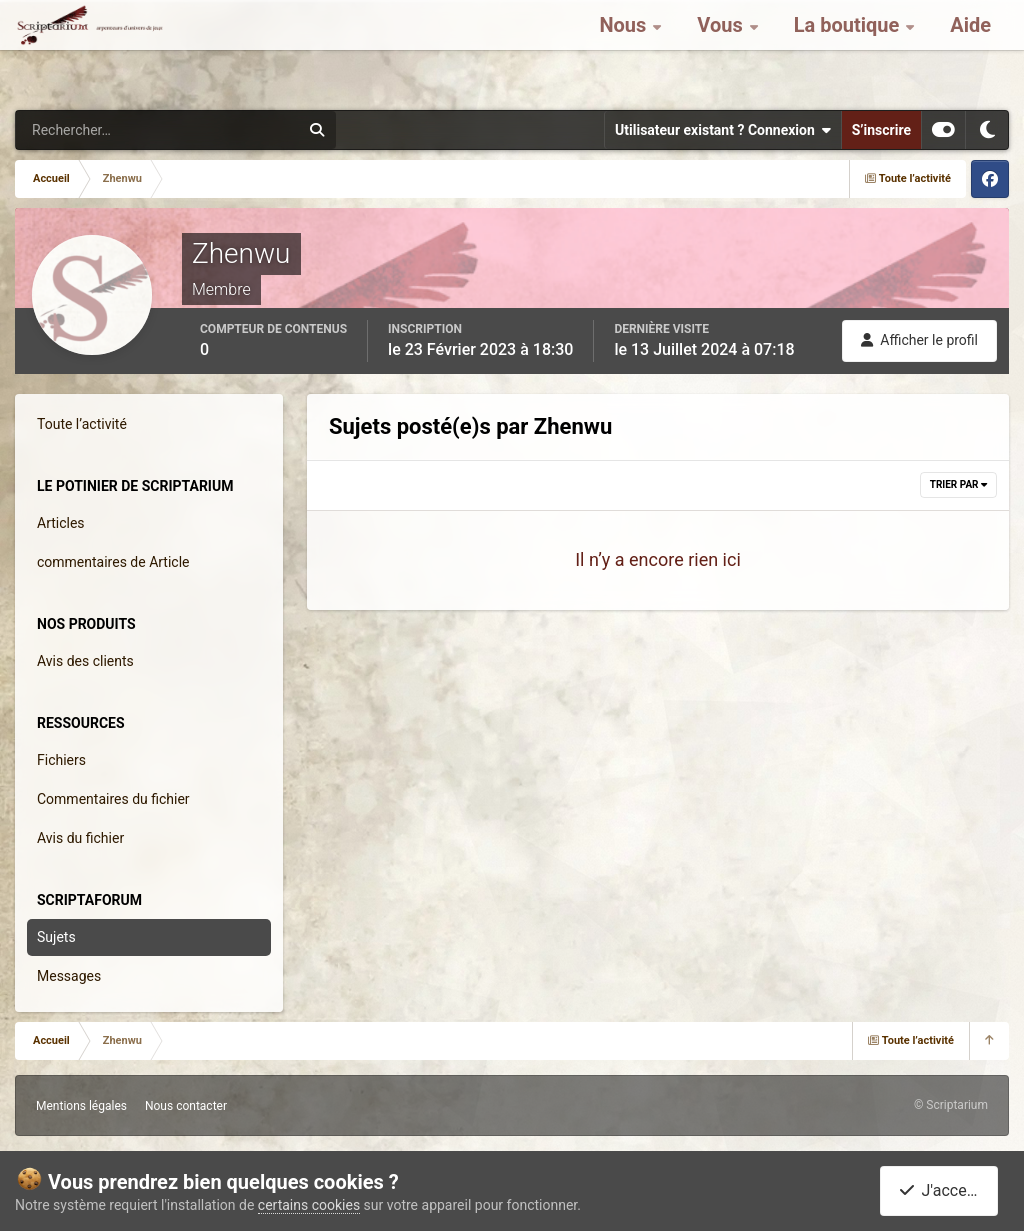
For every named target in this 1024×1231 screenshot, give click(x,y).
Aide (970, 50)
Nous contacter (186, 1106)
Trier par (958, 484)
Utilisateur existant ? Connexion (723, 130)
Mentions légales (81, 1106)
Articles (61, 523)
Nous (625, 50)
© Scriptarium (951, 1105)
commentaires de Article (113, 562)
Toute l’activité (82, 424)
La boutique (849, 50)
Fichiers (61, 760)
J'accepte (943, 1190)
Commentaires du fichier (113, 799)
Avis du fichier (80, 838)
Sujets (56, 937)
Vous (722, 50)
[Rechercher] (103, 130)
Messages (69, 976)
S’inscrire (881, 130)
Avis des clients (85, 661)
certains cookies (309, 1205)
